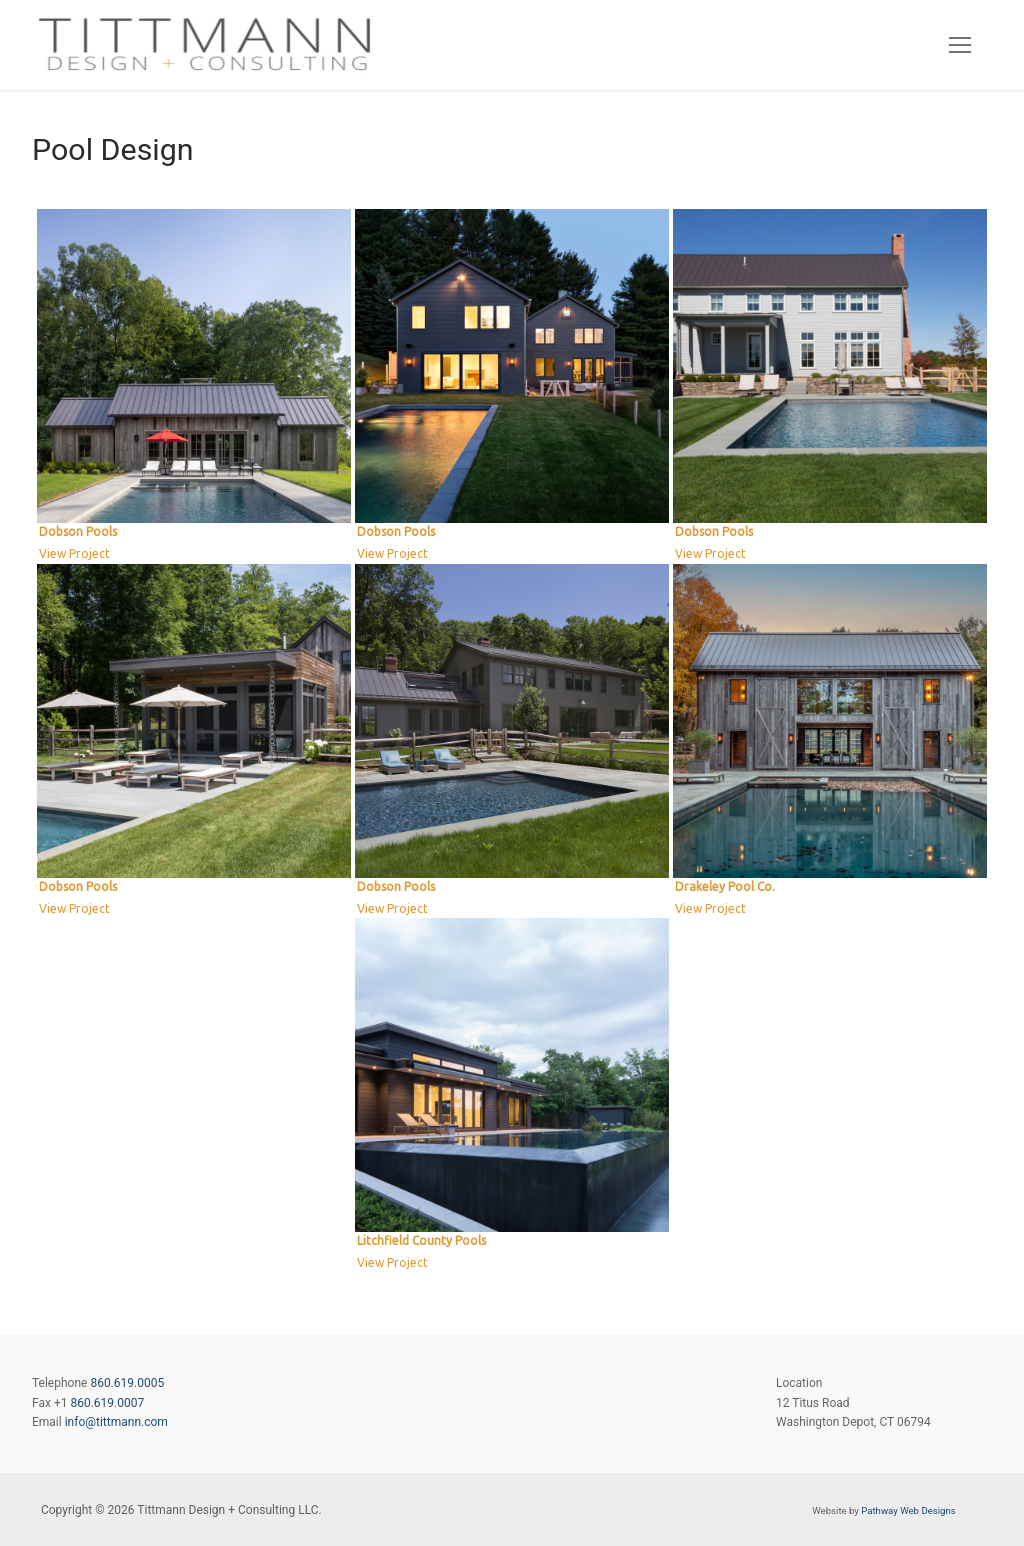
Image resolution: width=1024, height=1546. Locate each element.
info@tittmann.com (116, 1422)
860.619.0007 (107, 1403)
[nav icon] (960, 45)
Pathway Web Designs (908, 1510)
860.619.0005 (127, 1383)
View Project (74, 553)
